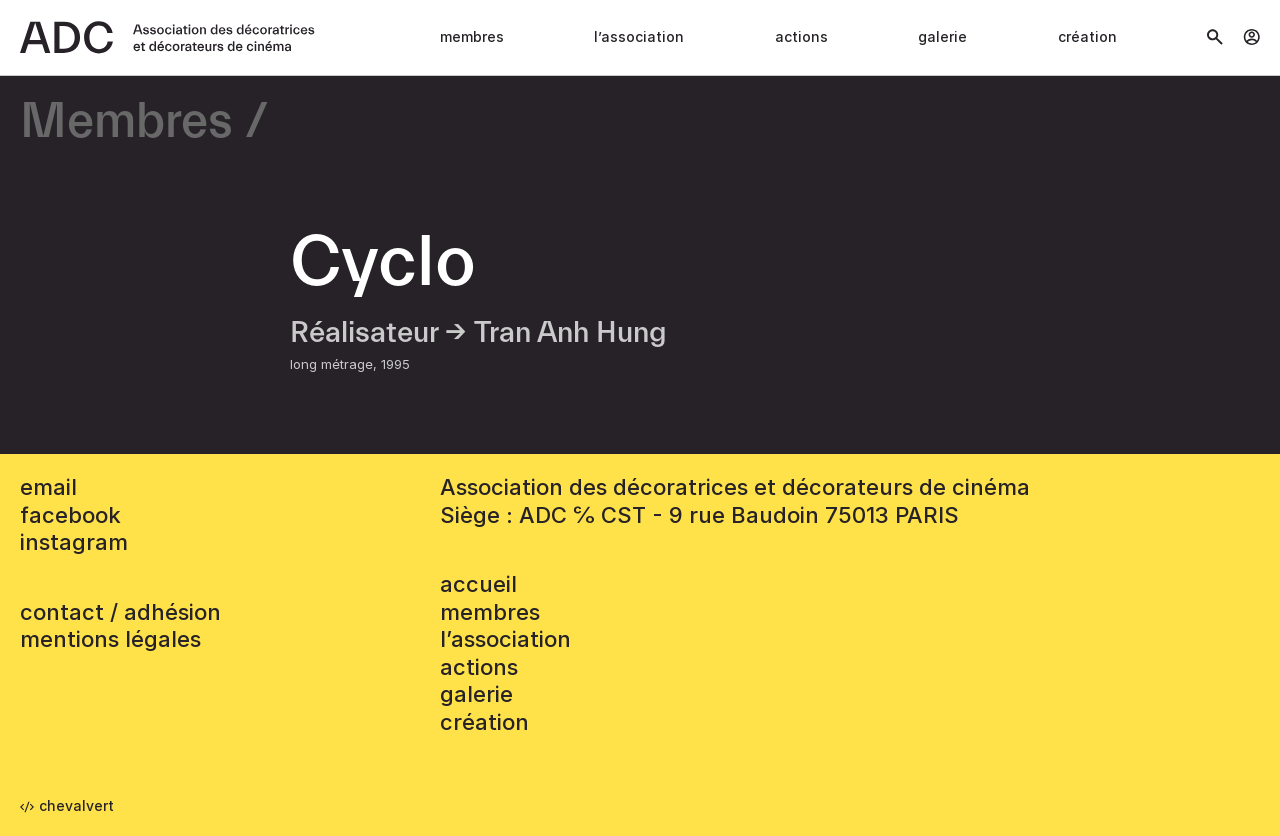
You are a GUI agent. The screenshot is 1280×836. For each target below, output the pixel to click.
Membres (472, 36)
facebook (70, 515)
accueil (478, 584)
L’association (639, 36)
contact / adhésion (120, 612)
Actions (801, 36)
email (48, 487)
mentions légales (110, 639)
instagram (74, 542)
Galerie (942, 36)
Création (1087, 36)
